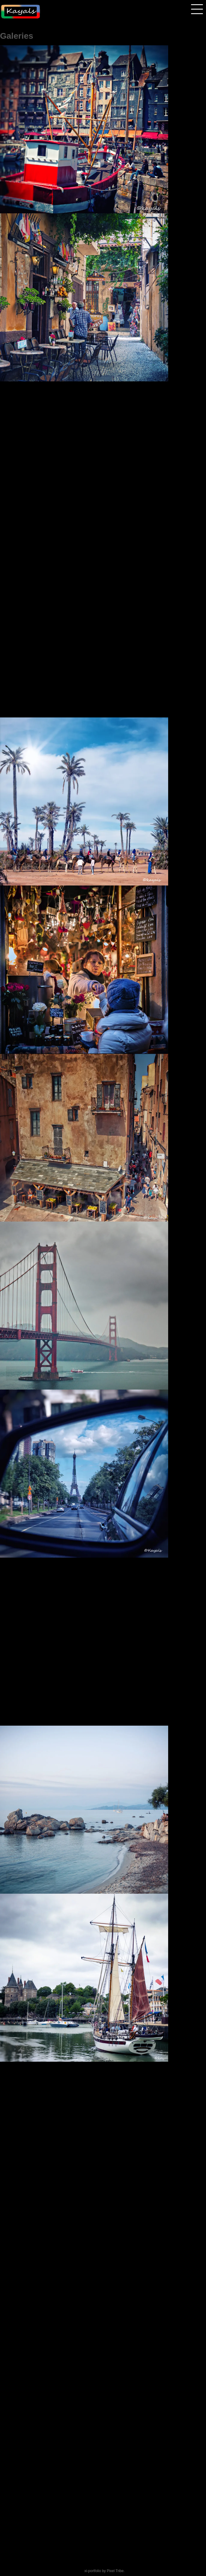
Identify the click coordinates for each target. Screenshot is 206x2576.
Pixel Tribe (115, 2571)
